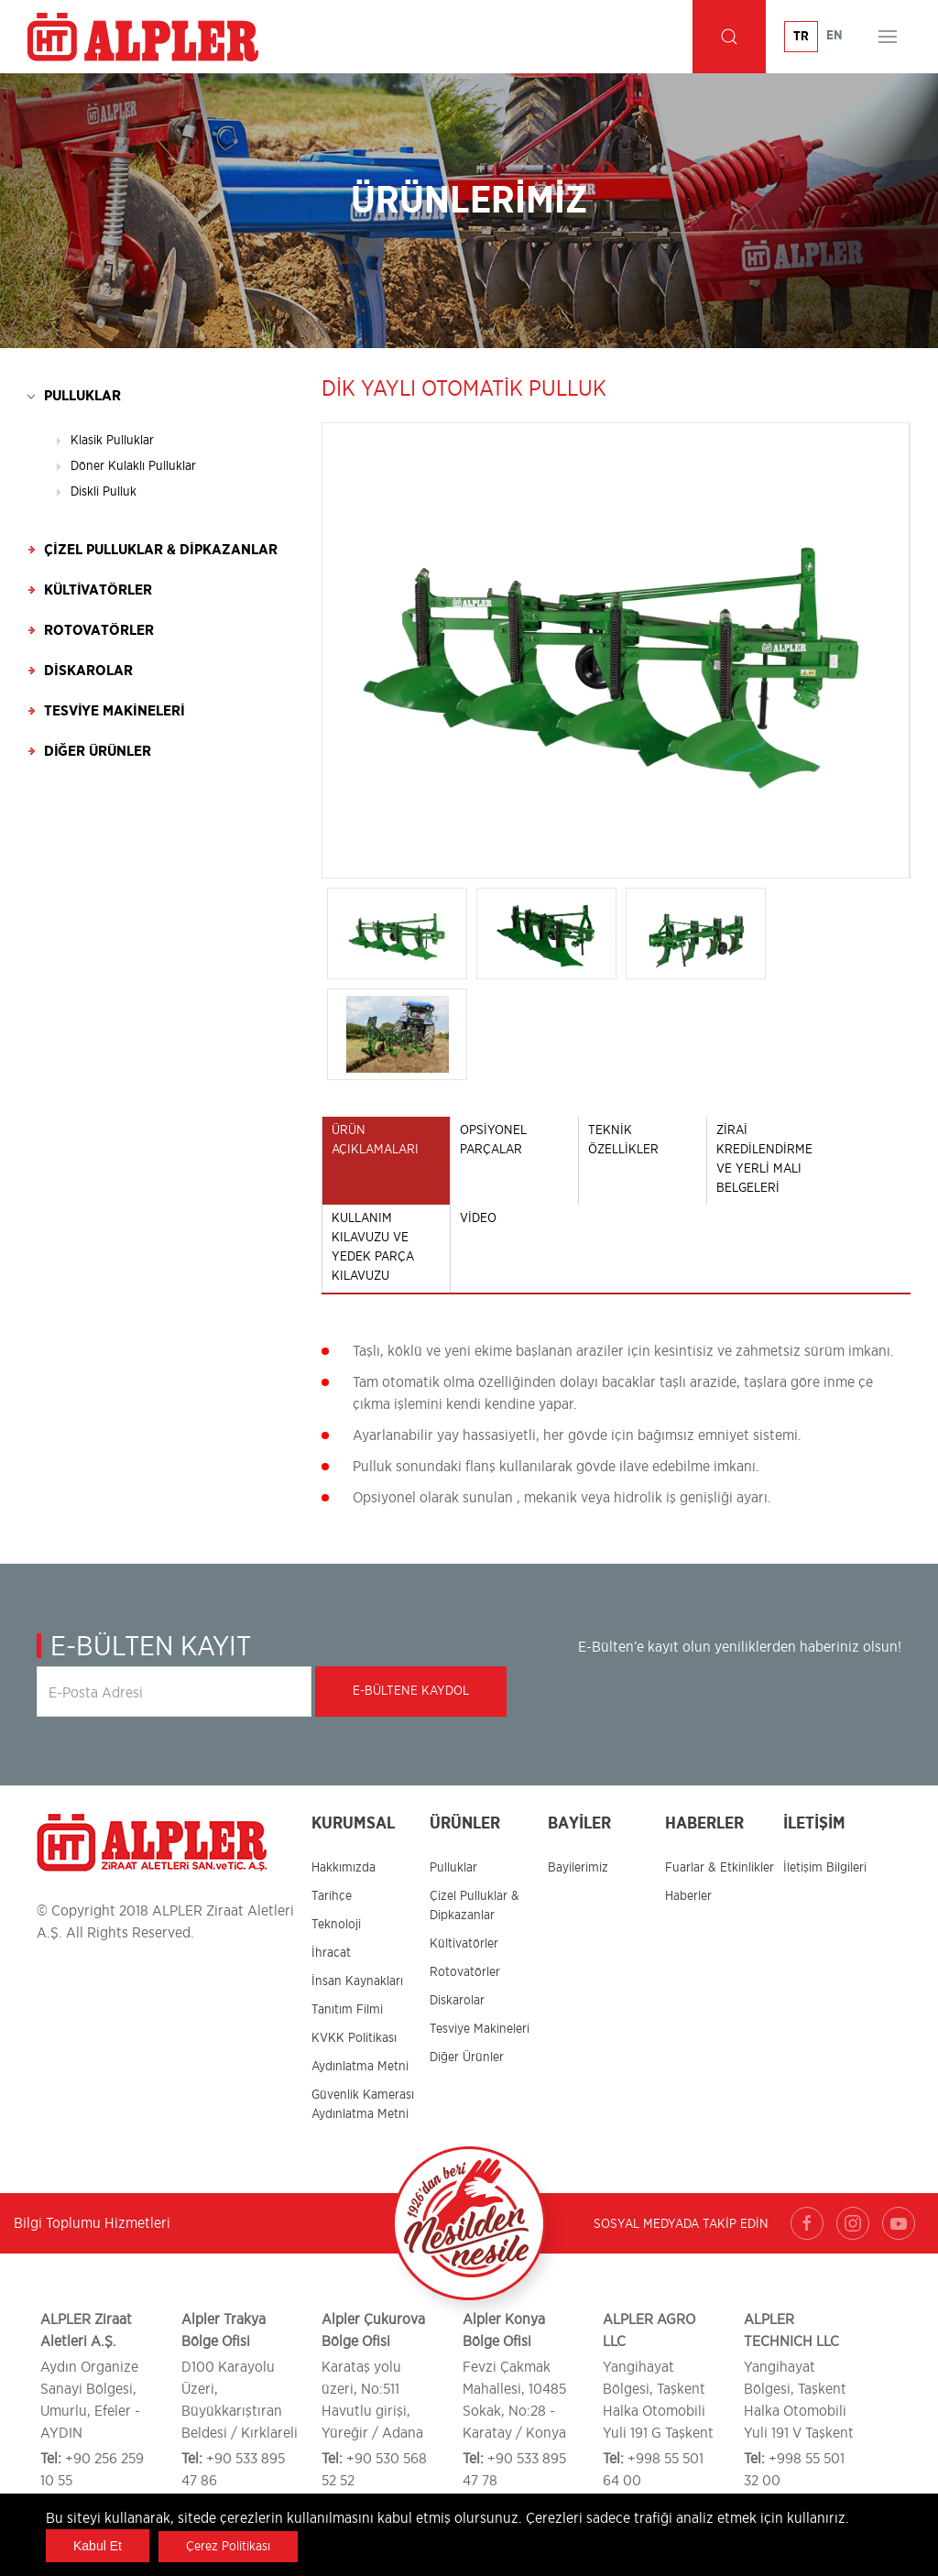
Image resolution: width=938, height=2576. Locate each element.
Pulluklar (82, 395)
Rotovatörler (99, 630)
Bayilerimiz (578, 1867)
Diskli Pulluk (103, 492)
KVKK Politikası (354, 2038)
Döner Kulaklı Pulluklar (133, 466)
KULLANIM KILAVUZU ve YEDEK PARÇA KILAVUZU (373, 1247)
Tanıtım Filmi (347, 2009)
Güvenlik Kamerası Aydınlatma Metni (362, 2105)
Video (478, 1218)
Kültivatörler (98, 590)
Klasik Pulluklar (112, 440)
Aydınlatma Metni (360, 2066)
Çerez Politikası (228, 2546)
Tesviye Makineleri (114, 711)
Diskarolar (88, 670)
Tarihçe (331, 1896)
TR (801, 36)
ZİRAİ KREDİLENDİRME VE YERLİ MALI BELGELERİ (764, 1159)
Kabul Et (97, 2545)
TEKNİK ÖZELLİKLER (623, 1140)
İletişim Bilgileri (825, 1867)
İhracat (331, 1953)
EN (834, 35)
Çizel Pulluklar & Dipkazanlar (161, 549)
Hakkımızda (343, 1867)
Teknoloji (336, 1924)
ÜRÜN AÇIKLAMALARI (375, 1140)
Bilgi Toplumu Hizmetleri (92, 2223)
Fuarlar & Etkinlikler (719, 1867)
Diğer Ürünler (97, 751)
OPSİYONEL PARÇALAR (493, 1140)
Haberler (688, 1896)
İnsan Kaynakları (357, 1981)
